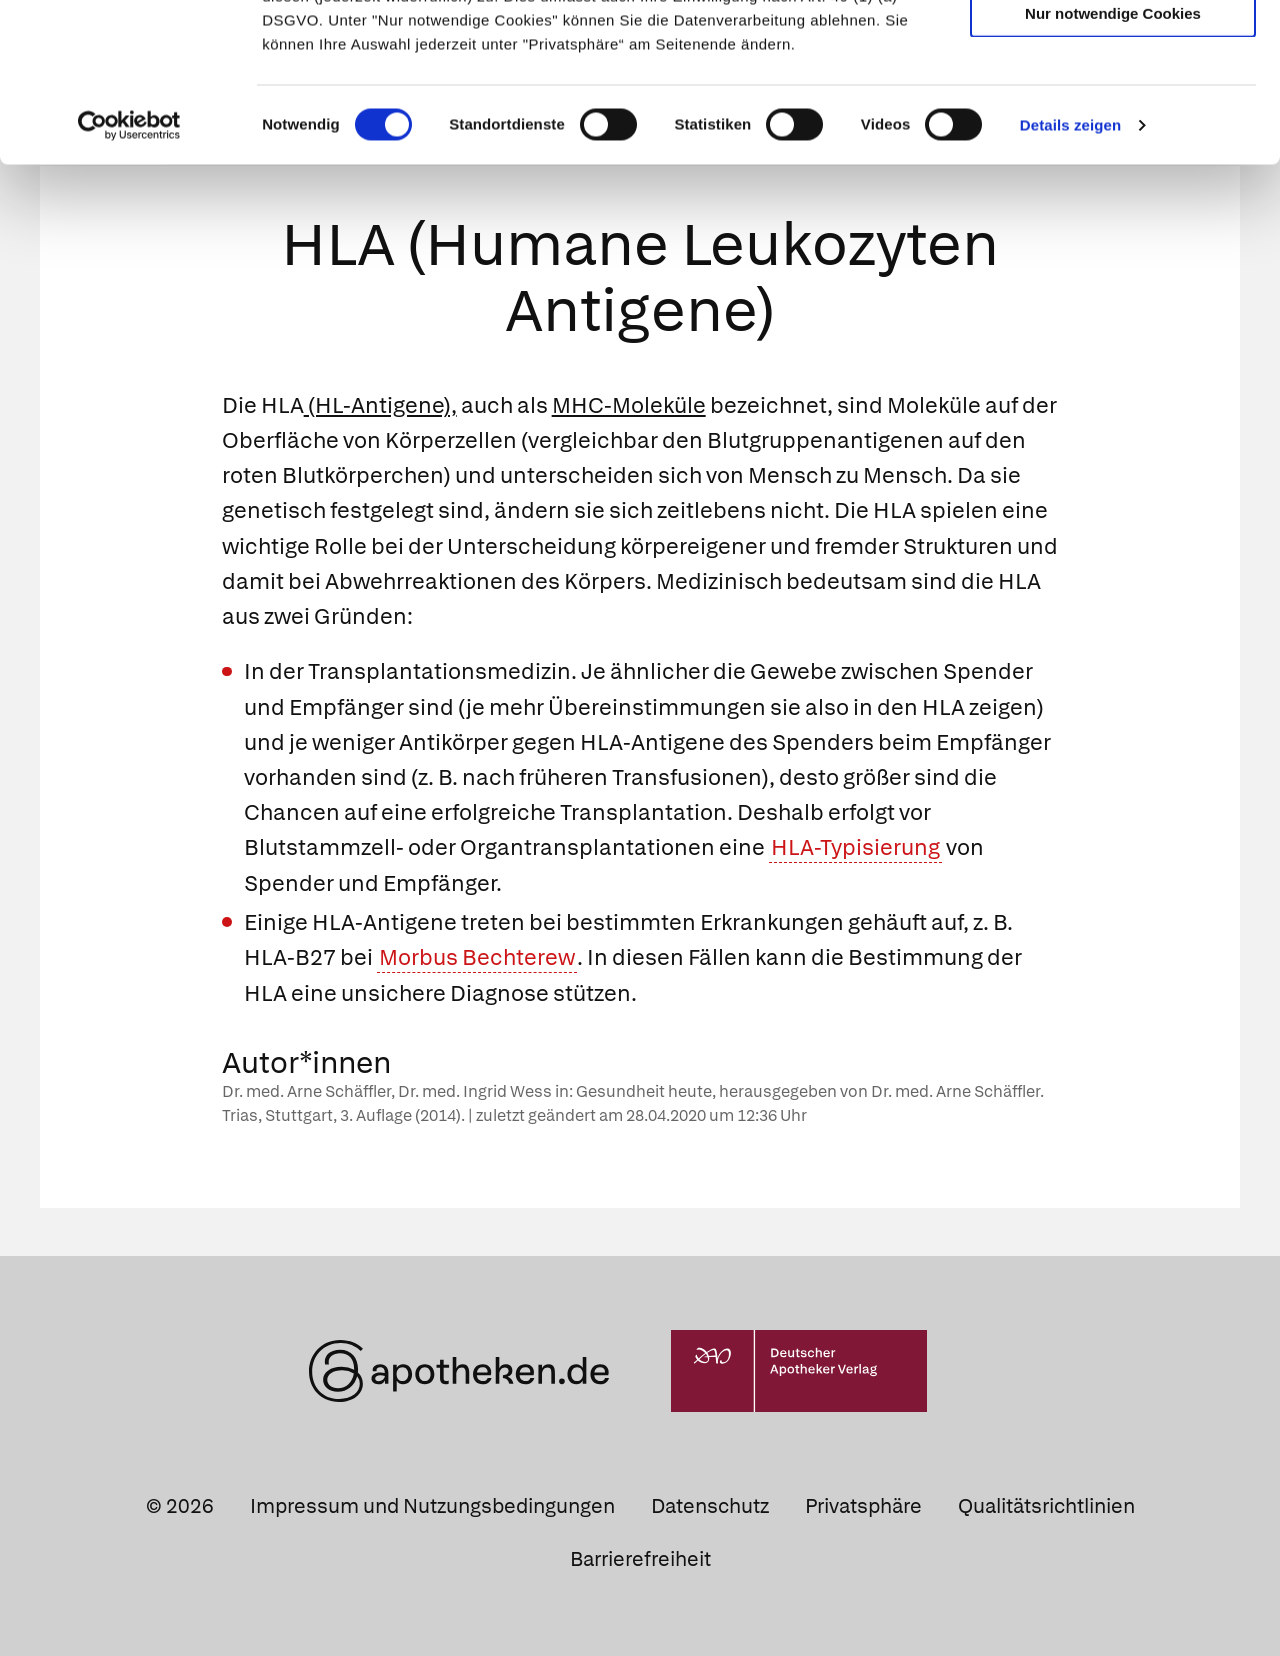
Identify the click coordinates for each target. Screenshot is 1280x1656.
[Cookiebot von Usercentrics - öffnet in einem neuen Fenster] (129, 274)
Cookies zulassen (1113, 48)
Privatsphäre (863, 1505)
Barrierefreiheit (640, 1559)
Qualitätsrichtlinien (1046, 1505)
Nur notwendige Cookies (1113, 161)
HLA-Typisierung (855, 847)
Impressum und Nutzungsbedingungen (432, 1505)
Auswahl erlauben (1113, 105)
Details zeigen (1070, 273)
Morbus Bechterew (477, 957)
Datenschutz (710, 1505)
